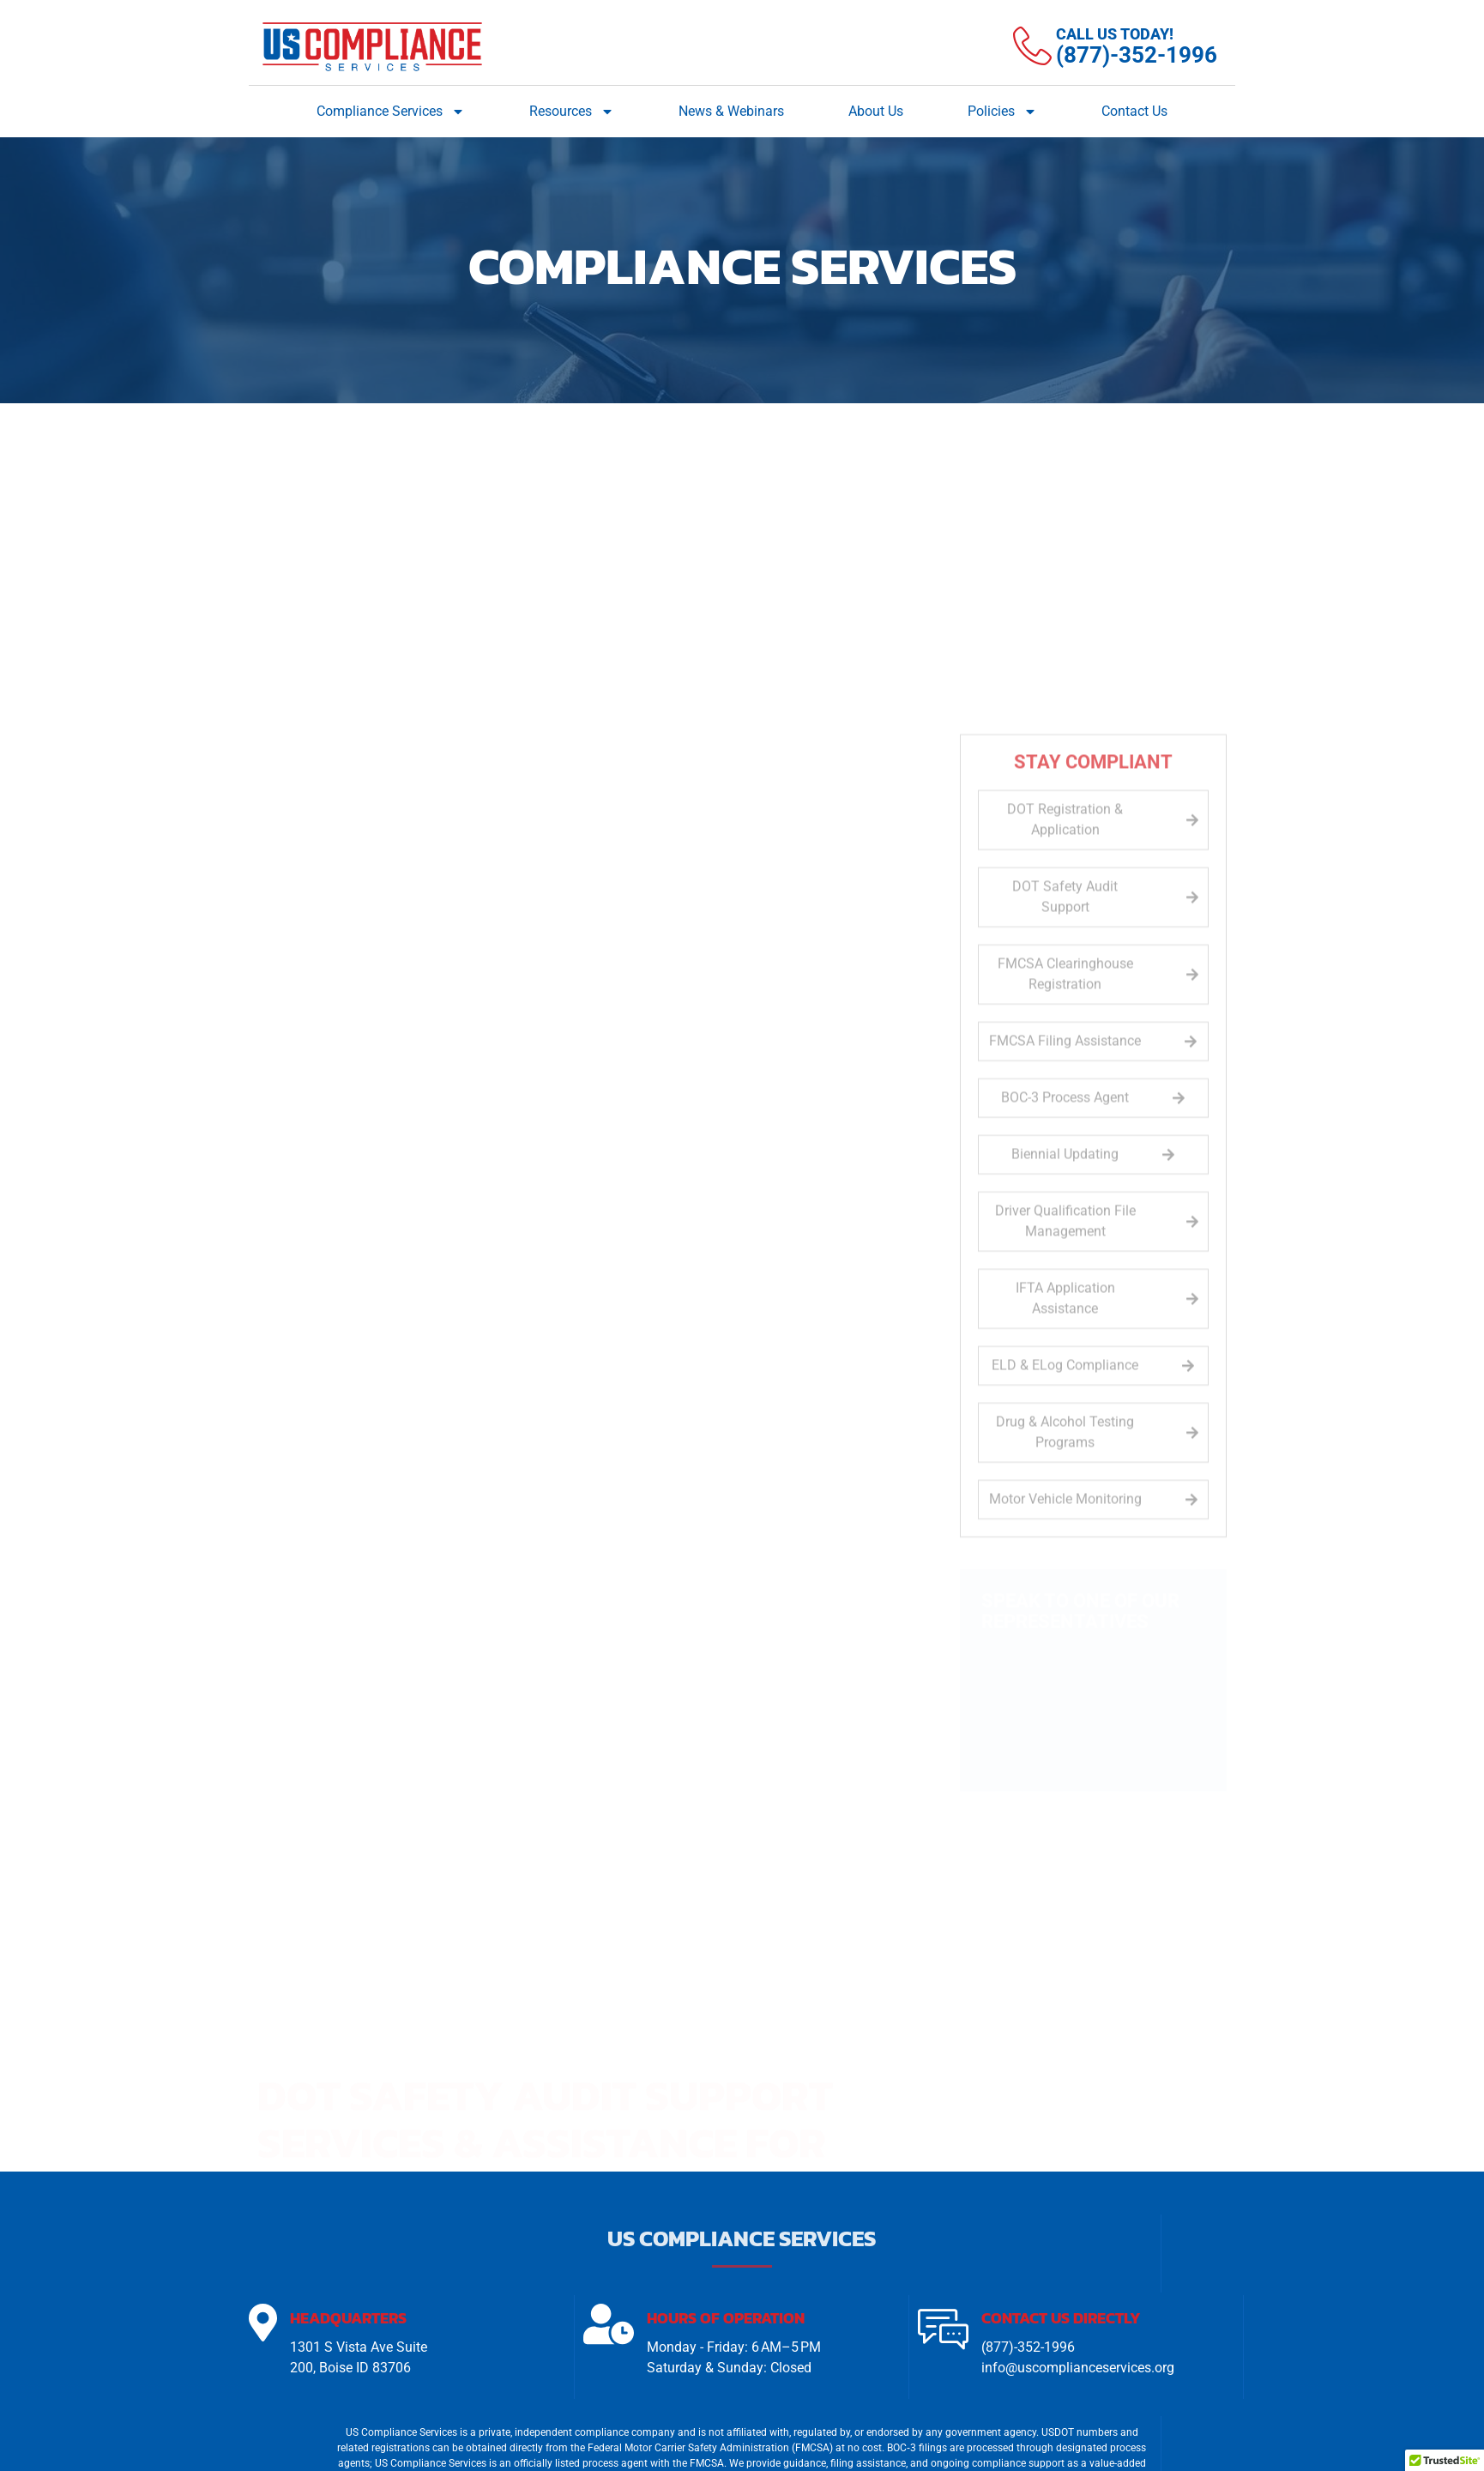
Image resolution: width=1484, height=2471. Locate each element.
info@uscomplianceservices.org (1077, 2369)
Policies (1002, 111)
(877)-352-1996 (1028, 2349)
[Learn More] (1115, 46)
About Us (875, 111)
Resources (571, 111)
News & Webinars (731, 111)
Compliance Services (391, 111)
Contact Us (1134, 111)
